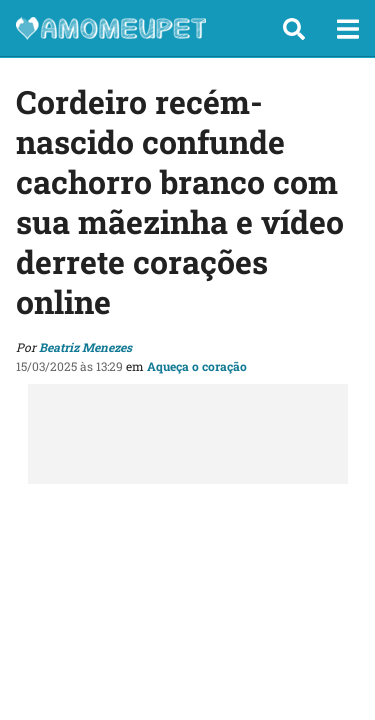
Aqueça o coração (197, 366)
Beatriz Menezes (85, 347)
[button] (294, 29)
